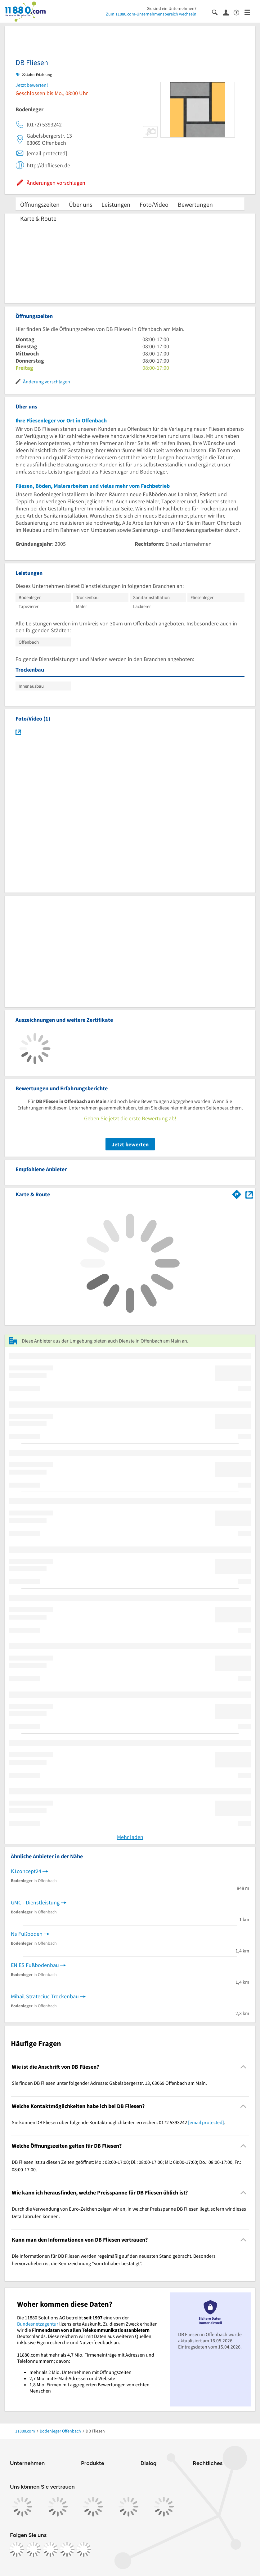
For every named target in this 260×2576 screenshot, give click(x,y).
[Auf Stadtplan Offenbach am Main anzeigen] (249, 1194)
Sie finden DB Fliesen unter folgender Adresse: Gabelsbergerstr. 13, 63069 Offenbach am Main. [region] (109, 2083)
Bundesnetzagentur (37, 2324)
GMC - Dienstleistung (35, 1902)
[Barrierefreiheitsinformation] (239, 12)
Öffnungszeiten (40, 204)
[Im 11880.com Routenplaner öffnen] (236, 1193)
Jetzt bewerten (130, 1144)
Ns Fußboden (27, 1933)
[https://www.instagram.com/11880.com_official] (33, 2549)
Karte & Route (38, 218)
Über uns (80, 204)
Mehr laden (130, 1837)
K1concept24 (26, 1871)
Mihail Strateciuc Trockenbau (45, 1996)
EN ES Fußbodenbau (35, 1965)
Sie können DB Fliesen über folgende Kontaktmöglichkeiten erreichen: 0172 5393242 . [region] (118, 2122)
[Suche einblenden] (217, 12)
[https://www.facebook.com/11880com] (17, 2549)
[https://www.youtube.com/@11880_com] (84, 2549)
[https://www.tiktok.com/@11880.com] (50, 2549)
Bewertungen (195, 204)
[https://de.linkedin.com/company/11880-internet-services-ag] (67, 2549)
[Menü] (249, 12)
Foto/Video (154, 204)
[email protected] (206, 2122)
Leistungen (115, 204)
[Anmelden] (228, 12)
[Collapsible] (243, 2067)
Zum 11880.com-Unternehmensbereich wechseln (151, 14)
